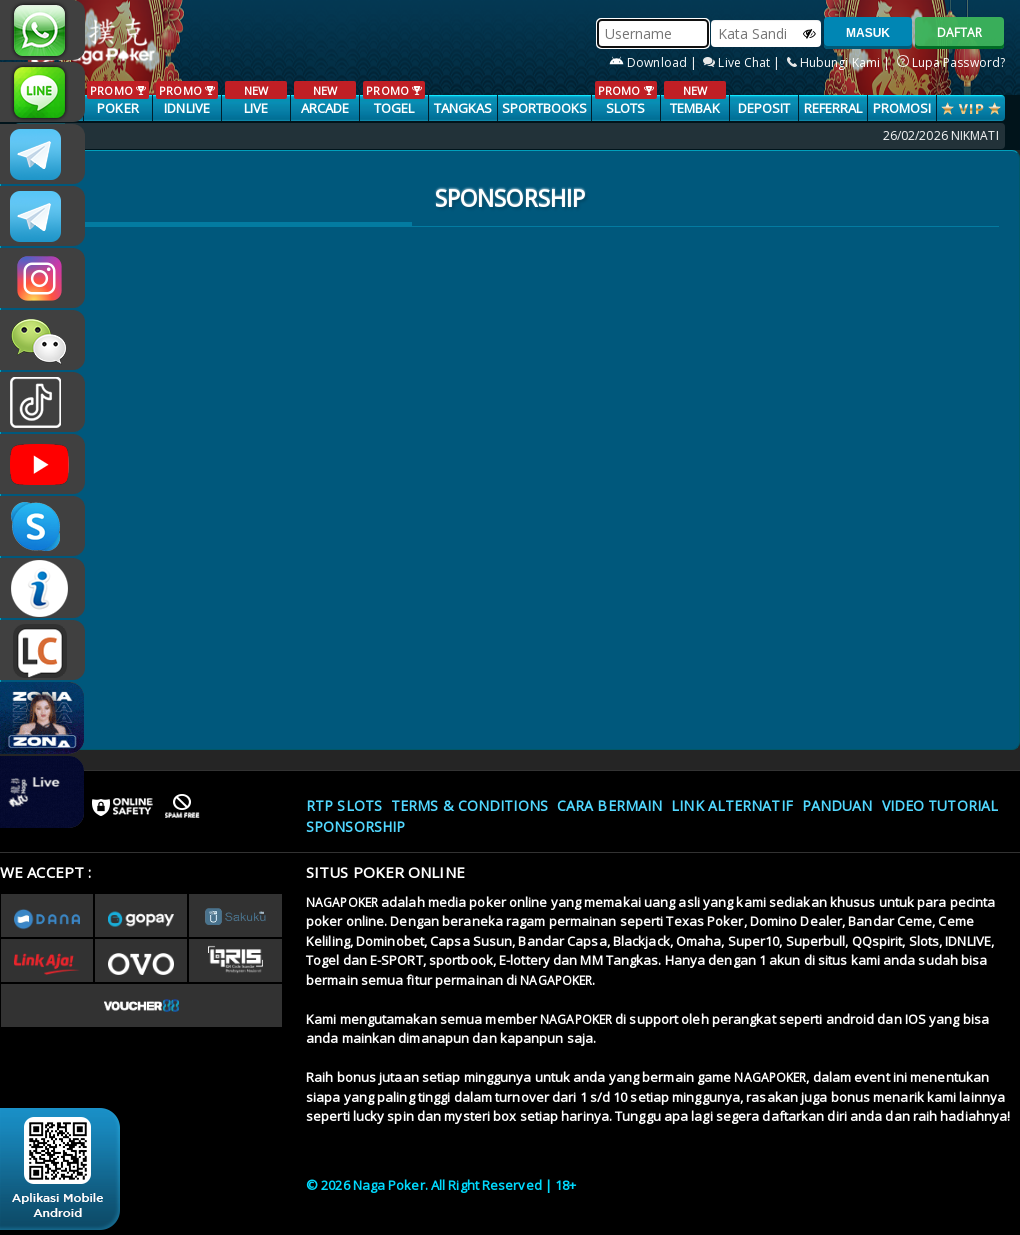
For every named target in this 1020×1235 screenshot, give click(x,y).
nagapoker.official (42, 278)
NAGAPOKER (342, 902)
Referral (833, 108)
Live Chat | (743, 62)
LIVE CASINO (255, 109)
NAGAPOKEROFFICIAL (42, 464)
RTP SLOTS (344, 805)
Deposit (764, 108)
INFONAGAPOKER (42, 588)
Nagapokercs (42, 216)
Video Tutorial (940, 805)
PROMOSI (902, 108)
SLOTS (625, 99)
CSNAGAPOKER (42, 154)
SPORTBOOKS (545, 108)
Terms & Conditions (469, 805)
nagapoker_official (42, 92)
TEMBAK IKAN (694, 109)
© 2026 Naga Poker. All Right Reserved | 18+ (441, 1185)
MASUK (868, 33)
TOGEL (393, 99)
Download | (654, 62)
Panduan (837, 805)
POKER (117, 99)
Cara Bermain (609, 805)
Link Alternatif (732, 805)
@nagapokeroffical (42, 402)
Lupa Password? (951, 62)
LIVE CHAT (42, 650)
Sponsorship (355, 826)
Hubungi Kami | (840, 62)
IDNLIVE (186, 99)
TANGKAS (463, 108)
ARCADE (324, 99)
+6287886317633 (42, 30)
